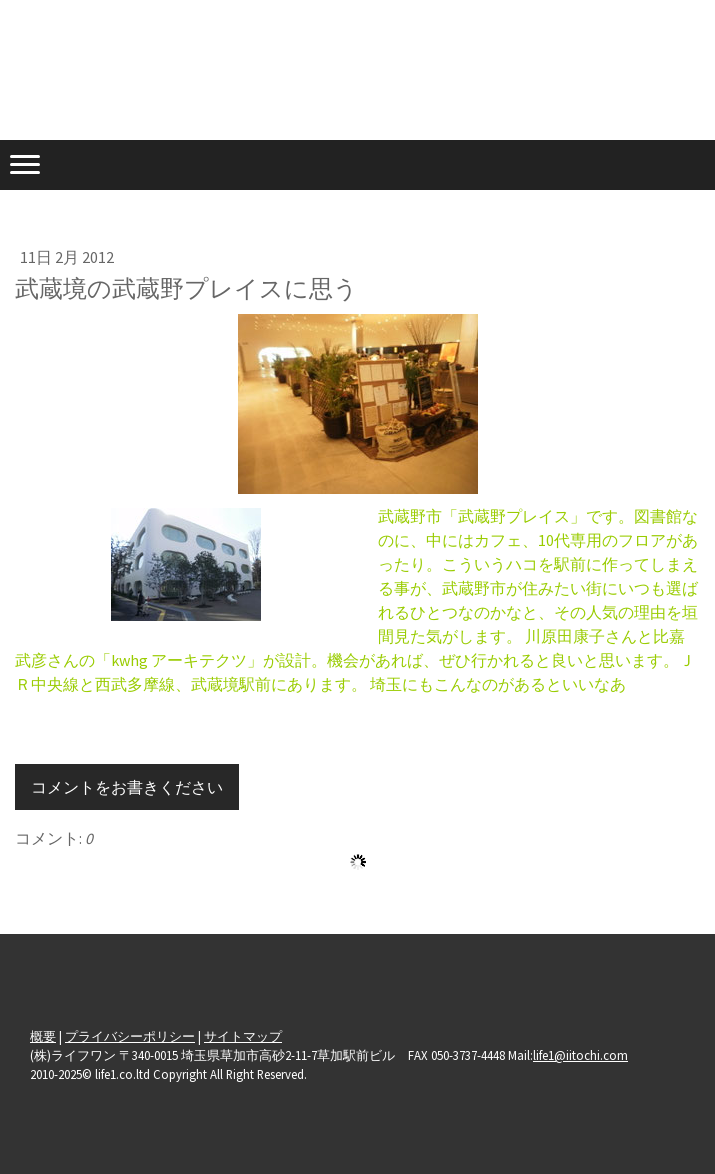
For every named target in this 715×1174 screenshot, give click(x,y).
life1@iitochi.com (580, 1055)
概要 (43, 1036)
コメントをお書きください (127, 787)
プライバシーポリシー (130, 1036)
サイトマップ (243, 1036)
